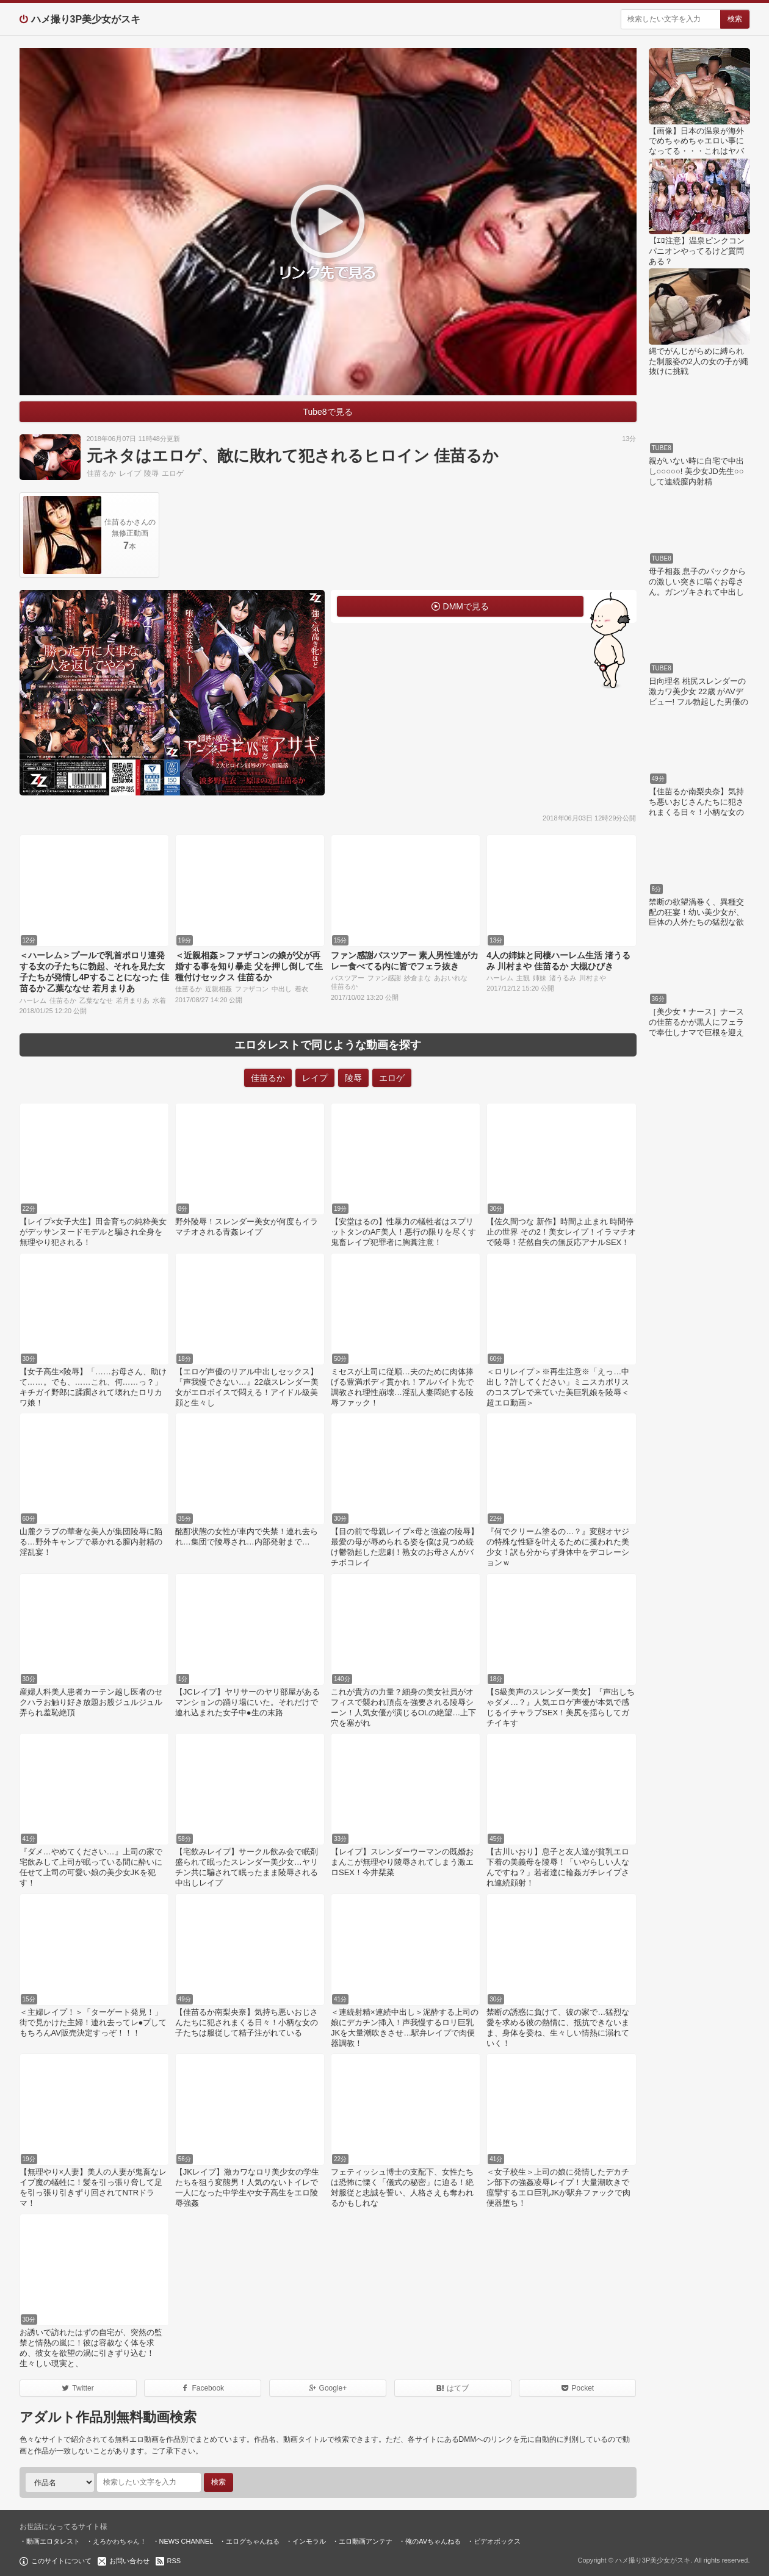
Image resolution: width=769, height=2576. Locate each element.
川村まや (592, 977)
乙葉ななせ (96, 1000)
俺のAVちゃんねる (433, 2541)
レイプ (130, 473)
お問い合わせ (129, 2560)
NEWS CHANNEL (186, 2541)
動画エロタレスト (53, 2541)
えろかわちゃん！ (119, 2541)
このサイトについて (61, 2560)
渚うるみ (562, 977)
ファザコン (252, 988)
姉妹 (539, 977)
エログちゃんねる (253, 2541)
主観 (523, 977)
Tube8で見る (327, 412)
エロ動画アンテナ (365, 2541)
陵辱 (151, 473)
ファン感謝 (384, 977)
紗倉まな (417, 977)
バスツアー (347, 977)
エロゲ (173, 473)
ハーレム (33, 1000)
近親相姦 (218, 988)
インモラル (309, 2541)
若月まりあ (133, 1000)
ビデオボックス (497, 2541)
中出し (282, 988)
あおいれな (451, 977)
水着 (159, 1000)
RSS (174, 2560)
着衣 (301, 988)
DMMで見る (466, 606)
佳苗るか (101, 473)
